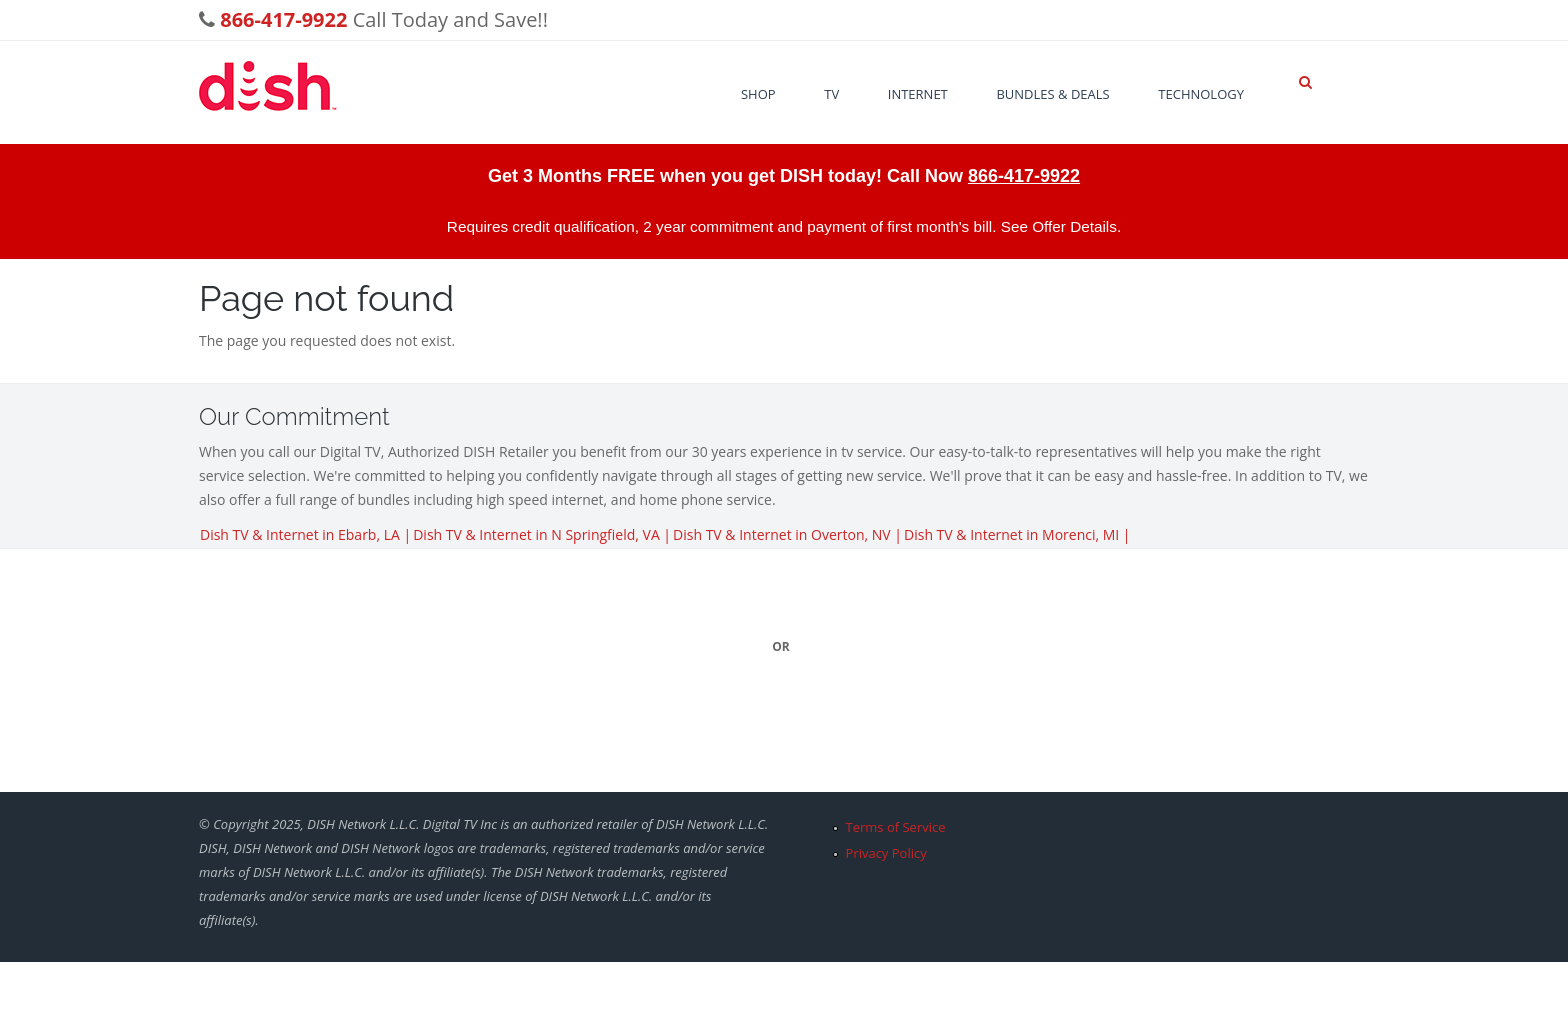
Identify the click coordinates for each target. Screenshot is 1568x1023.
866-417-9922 (1024, 176)
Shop (758, 94)
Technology (1201, 94)
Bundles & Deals (1052, 94)
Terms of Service (896, 827)
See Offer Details (1059, 226)
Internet (918, 94)
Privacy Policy (886, 853)
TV (831, 94)
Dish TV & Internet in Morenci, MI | (1017, 534)
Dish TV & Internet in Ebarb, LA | (305, 534)
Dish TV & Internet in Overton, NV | (787, 534)
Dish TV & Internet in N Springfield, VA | (542, 534)
